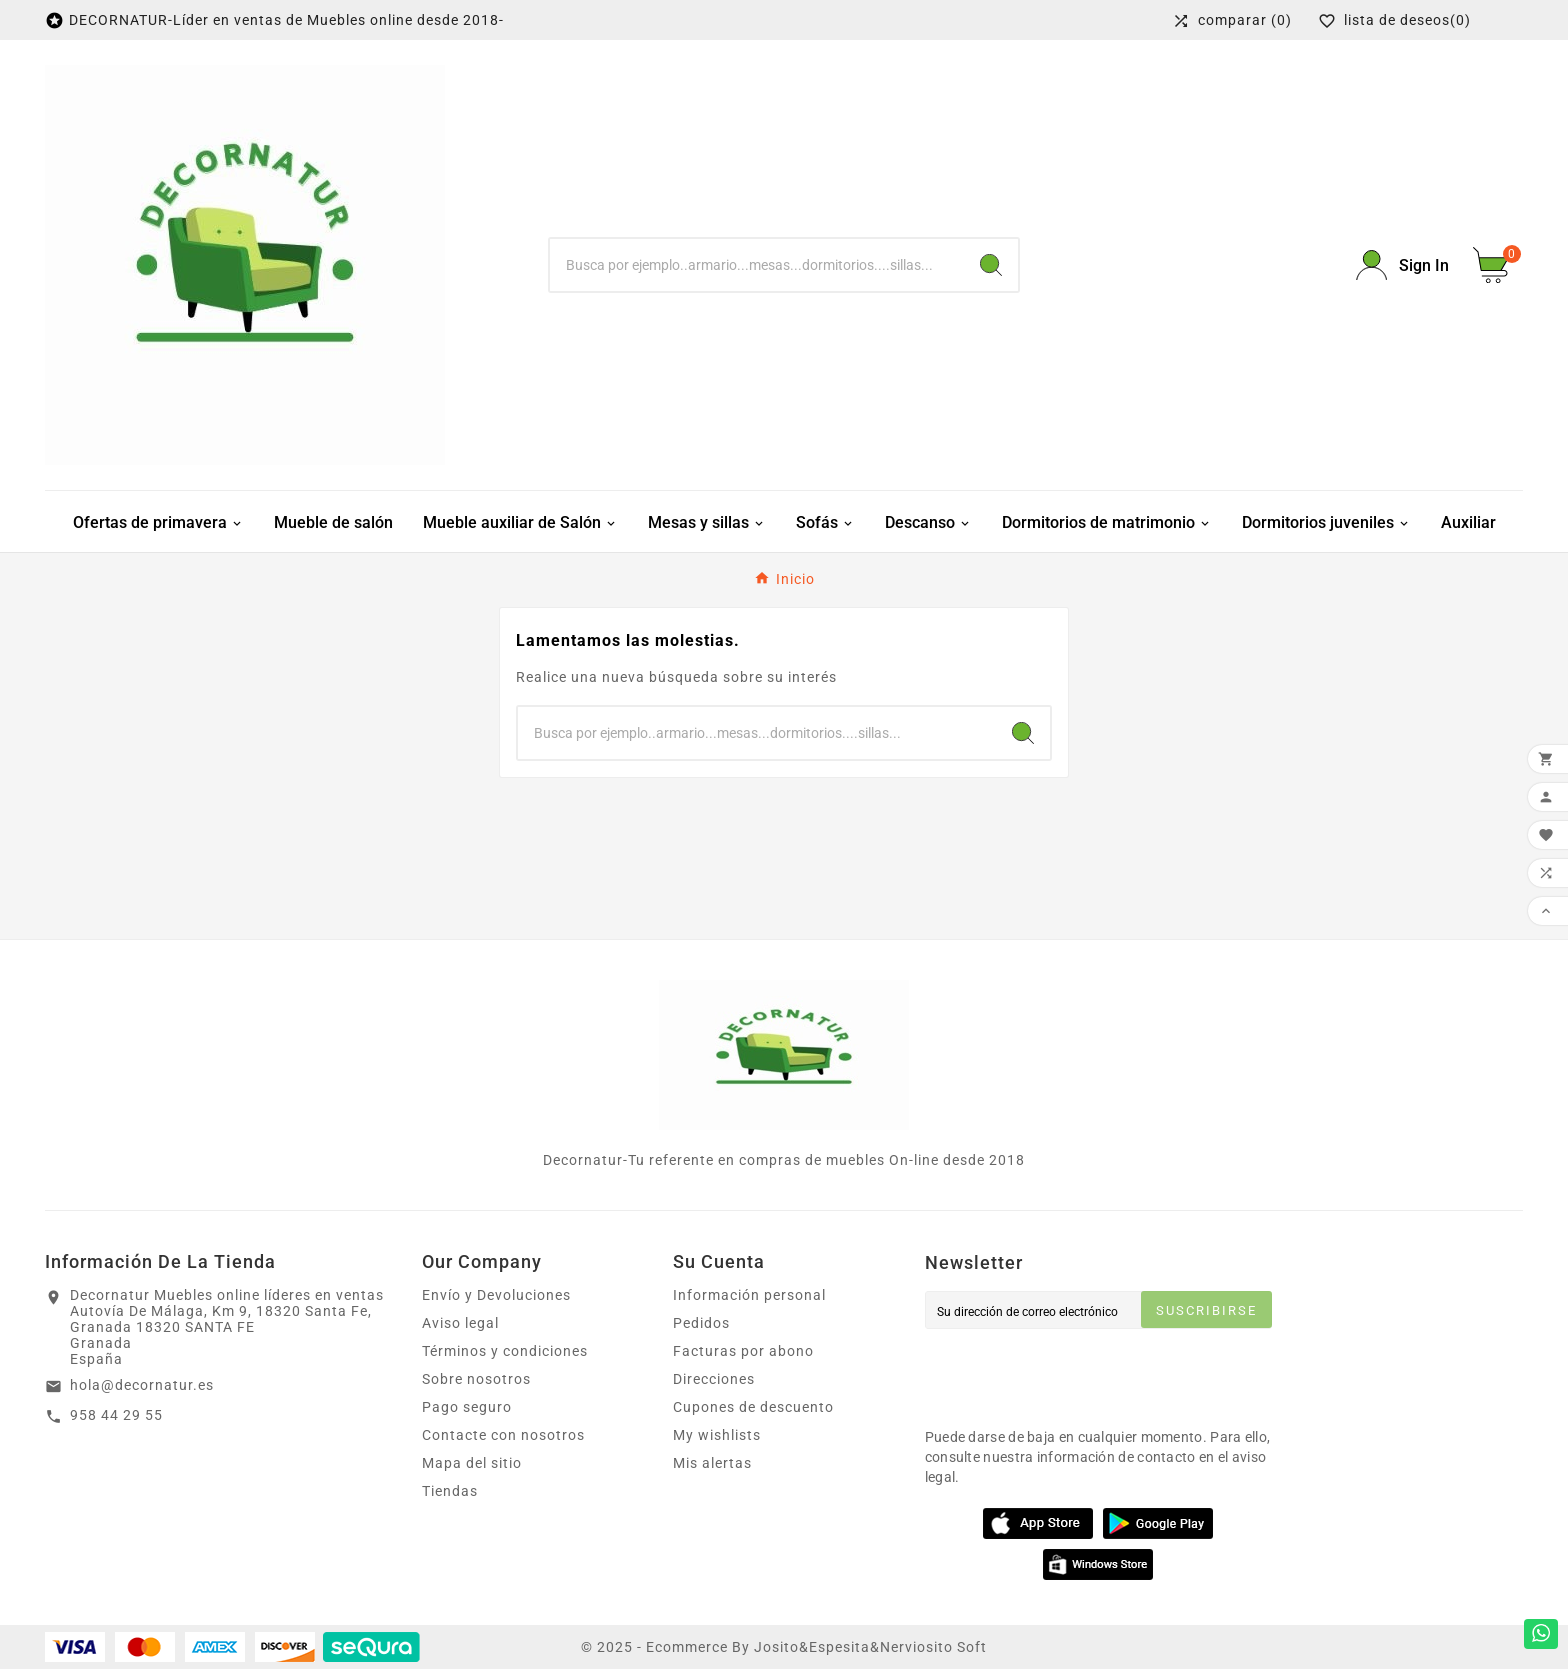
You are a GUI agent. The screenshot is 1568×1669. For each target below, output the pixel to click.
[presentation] (1077, 1373)
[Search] (991, 265)
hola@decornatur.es (142, 1385)
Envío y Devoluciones (496, 1295)
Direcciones (714, 1379)
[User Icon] (1402, 265)
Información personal (749, 1295)
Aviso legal (460, 1323)
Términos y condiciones (505, 1351)
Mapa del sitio (472, 1463)
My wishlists (717, 1435)
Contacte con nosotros (503, 1435)
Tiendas (450, 1491)
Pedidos (701, 1323)
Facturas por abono (743, 1351)
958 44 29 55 (116, 1415)
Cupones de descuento (753, 1407)
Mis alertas (712, 1463)
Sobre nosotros (476, 1379)
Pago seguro (467, 1407)
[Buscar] (757, 265)
